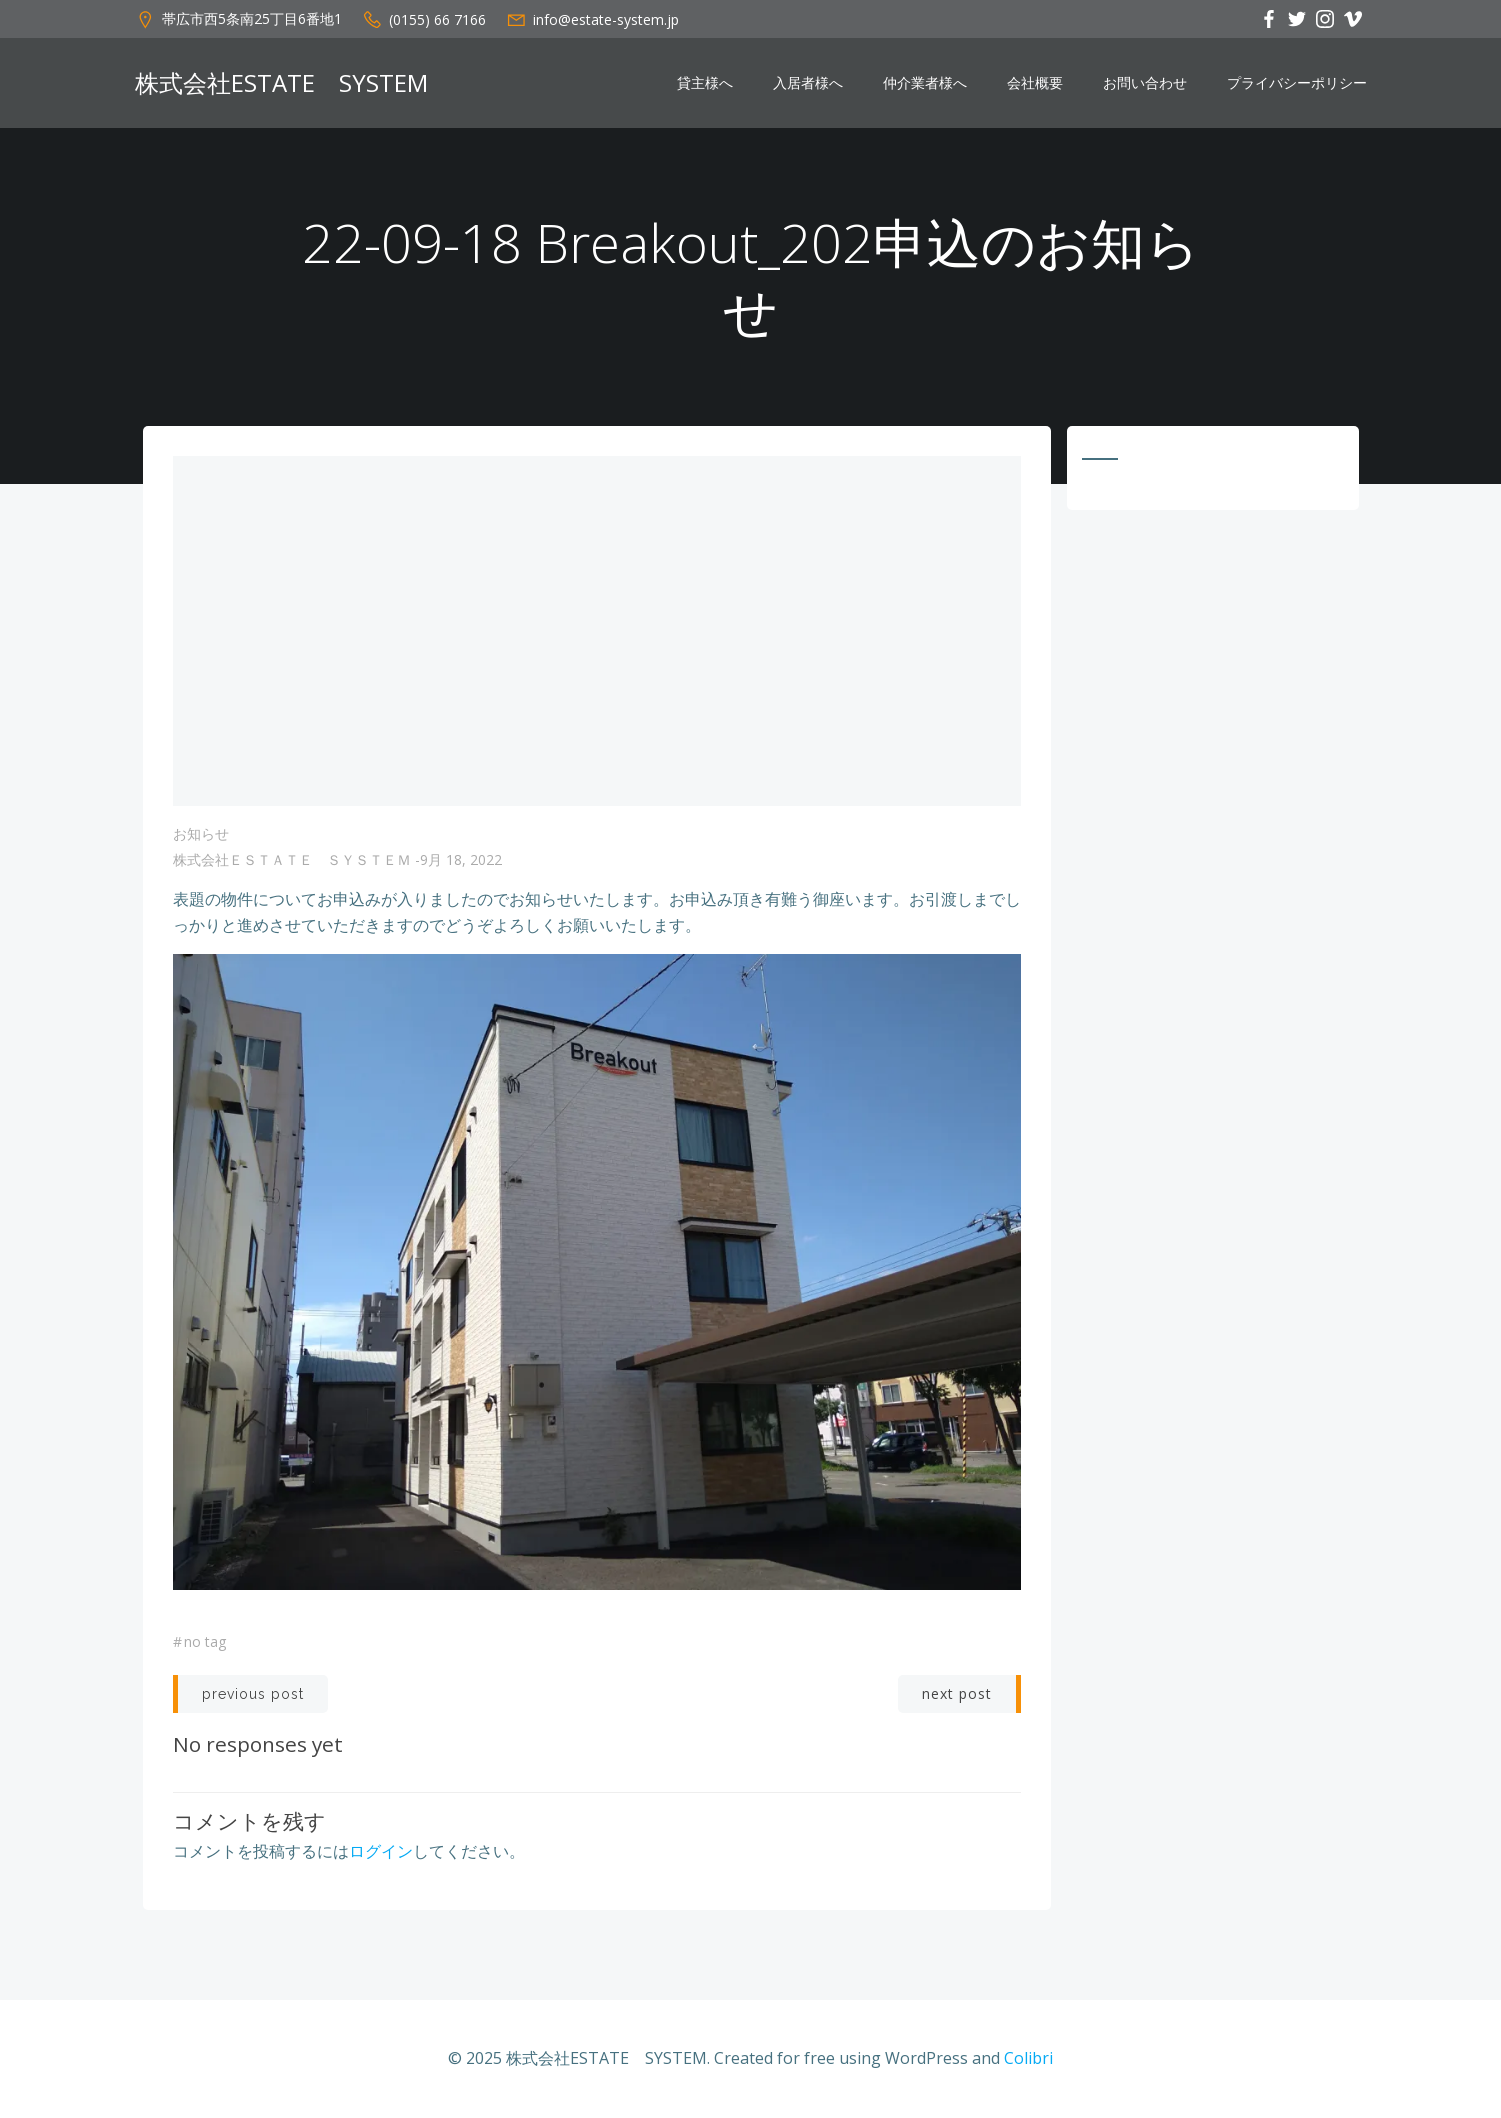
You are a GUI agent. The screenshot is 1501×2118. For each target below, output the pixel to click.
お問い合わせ (1145, 83)
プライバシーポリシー (1297, 83)
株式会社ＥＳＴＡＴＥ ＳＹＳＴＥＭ (292, 859)
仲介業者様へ (925, 83)
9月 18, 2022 (461, 859)
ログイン (381, 1851)
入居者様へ (808, 83)
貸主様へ (705, 83)
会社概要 (1035, 83)
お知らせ (201, 833)
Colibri (1028, 2058)
